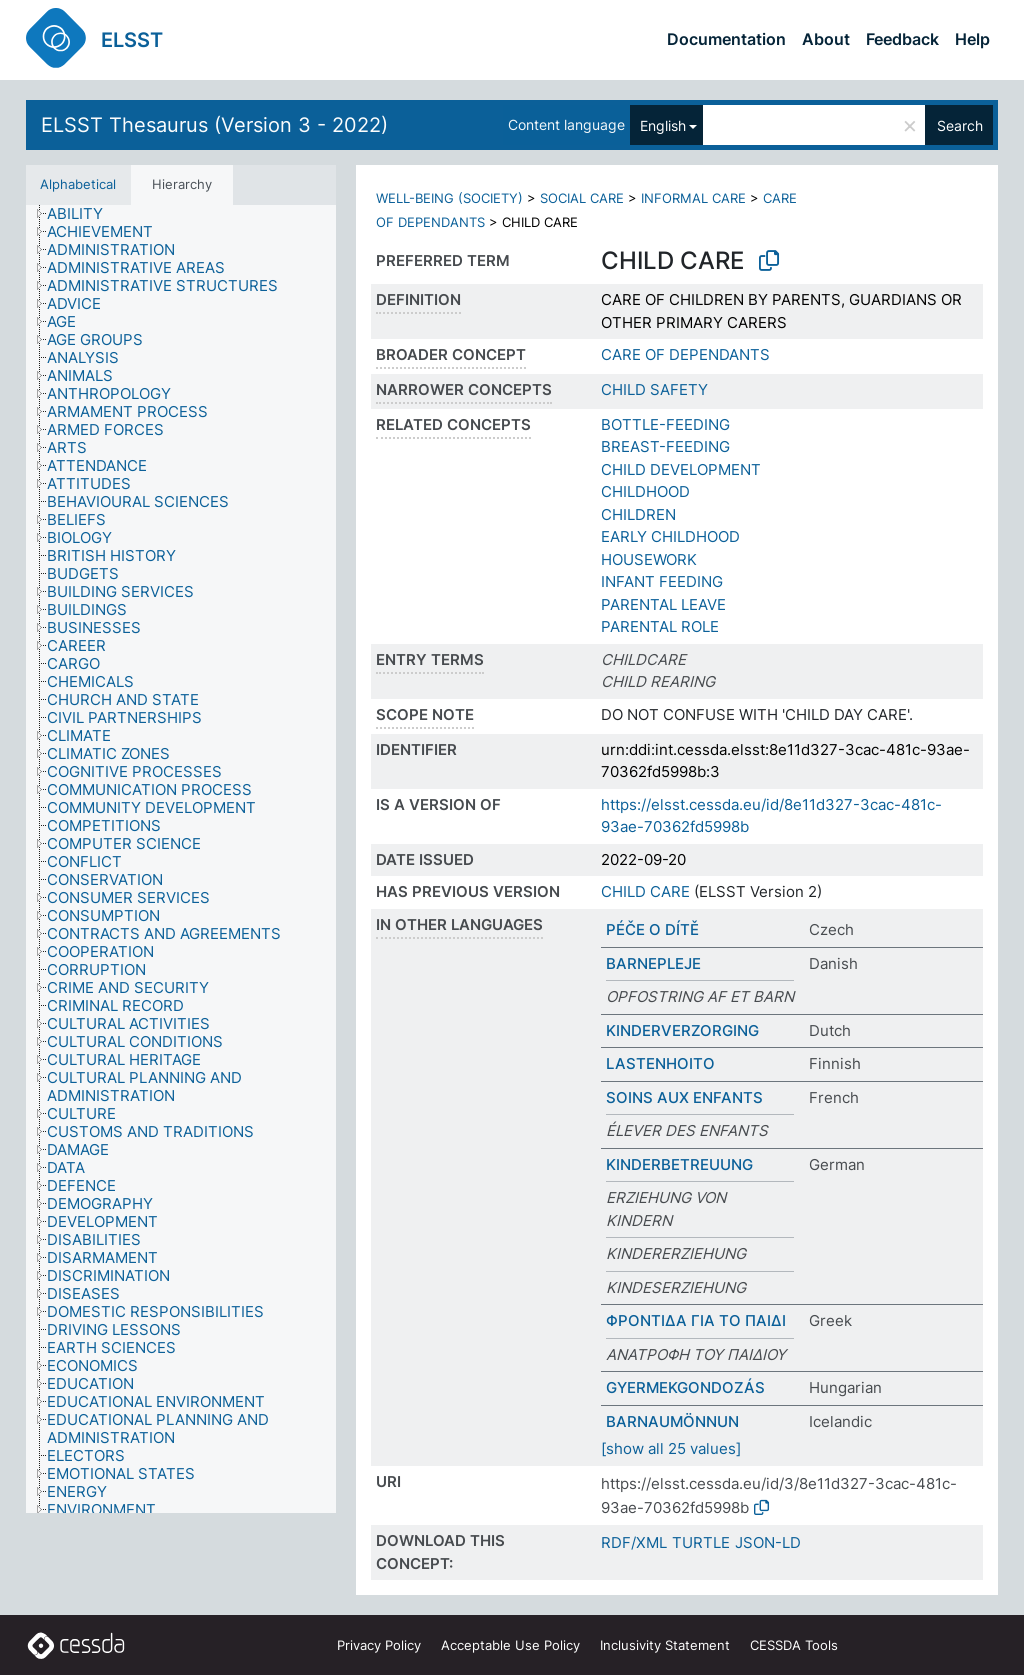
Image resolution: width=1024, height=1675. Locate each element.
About (826, 39)
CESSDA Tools (794, 1645)
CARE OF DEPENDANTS (685, 354)
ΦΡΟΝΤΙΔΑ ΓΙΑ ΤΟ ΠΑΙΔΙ (696, 1320)
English (663, 125)
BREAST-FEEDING (665, 446)
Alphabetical (78, 184)
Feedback (902, 39)
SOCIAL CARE (582, 198)
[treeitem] (83, 214)
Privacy (379, 1645)
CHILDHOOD (645, 491)
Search (960, 125)
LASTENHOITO (660, 1063)
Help (972, 39)
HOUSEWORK (649, 559)
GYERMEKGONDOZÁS (685, 1387)
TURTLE (701, 1542)
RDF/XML (634, 1542)
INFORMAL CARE (693, 198)
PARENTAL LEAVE (663, 604)
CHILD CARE (645, 891)
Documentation (726, 39)
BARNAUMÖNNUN (672, 1421)
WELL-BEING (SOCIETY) (449, 198)
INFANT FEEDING (662, 581)
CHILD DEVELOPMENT (681, 469)
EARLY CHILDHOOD (670, 536)
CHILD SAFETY (654, 389)
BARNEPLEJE (653, 963)
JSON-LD (768, 1542)
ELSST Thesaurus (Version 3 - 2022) (214, 125)
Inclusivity (665, 1645)
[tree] (181, 859)
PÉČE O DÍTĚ (652, 929)
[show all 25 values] (671, 1448)
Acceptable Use (510, 1645)
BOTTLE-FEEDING (665, 424)
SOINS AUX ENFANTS (684, 1097)
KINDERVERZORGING (682, 1030)
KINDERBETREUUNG (679, 1164)
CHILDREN (638, 514)
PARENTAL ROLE (660, 626)
